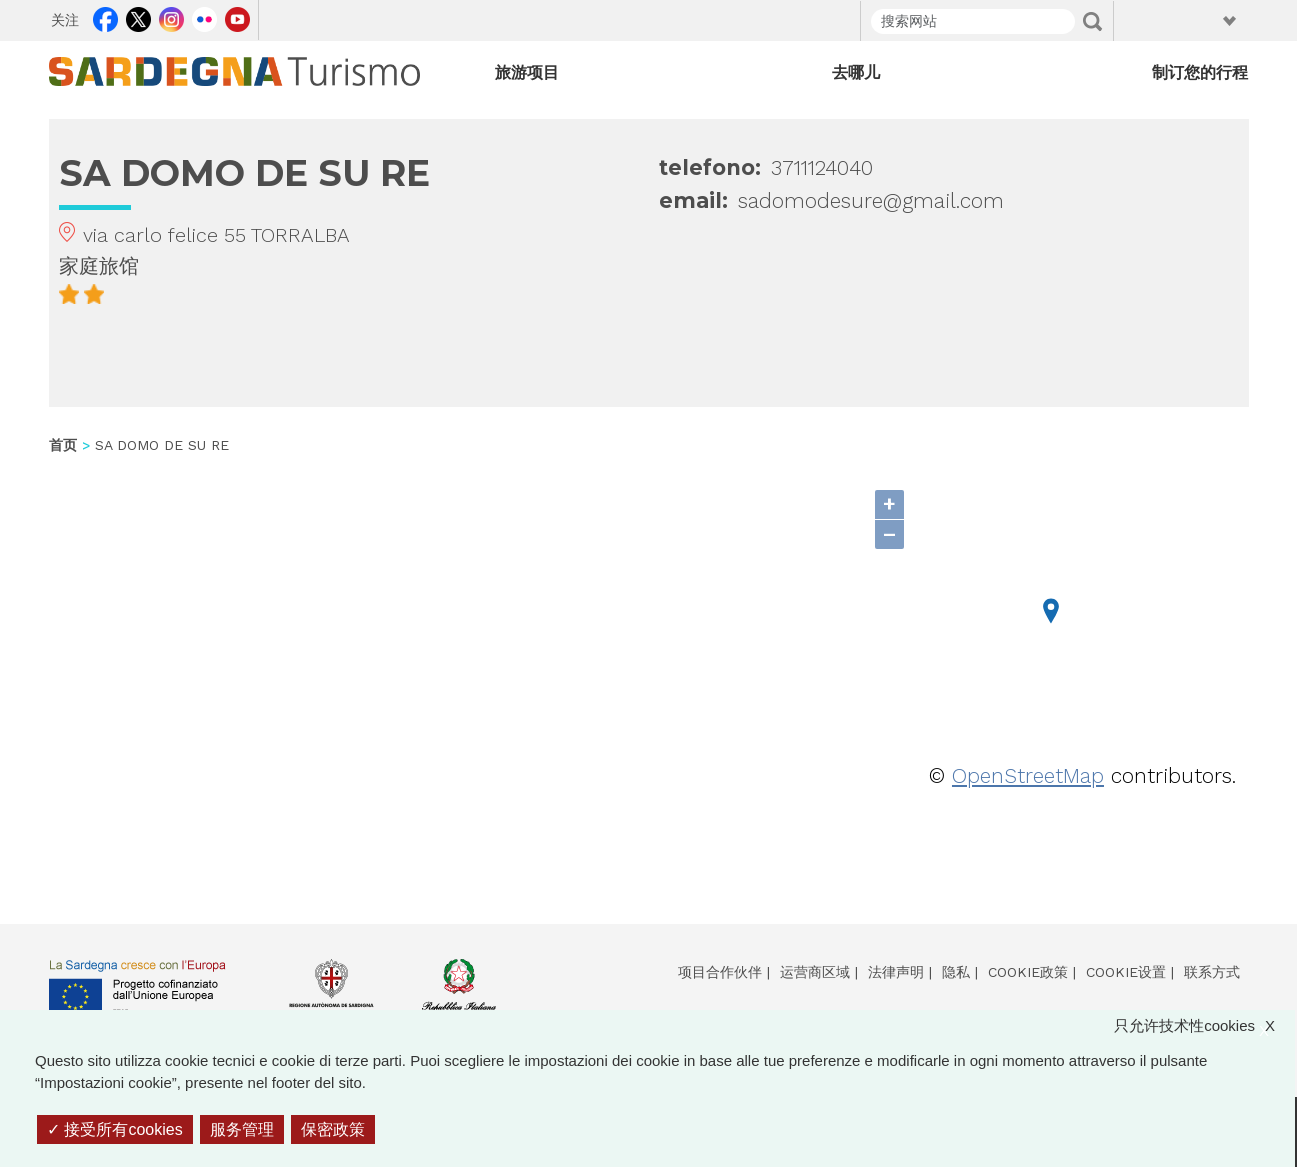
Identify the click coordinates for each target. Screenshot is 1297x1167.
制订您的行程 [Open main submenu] (1200, 72)
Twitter (138, 17)
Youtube (237, 17)
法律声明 (896, 972)
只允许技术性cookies (1204, 1026)
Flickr (204, 17)
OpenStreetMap (1028, 775)
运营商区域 (815, 972)
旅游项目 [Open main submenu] (527, 72)
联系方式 (1212, 972)
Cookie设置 (1126, 972)
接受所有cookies (115, 1129)
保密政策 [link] (333, 1129)
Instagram (171, 17)
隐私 (956, 972)
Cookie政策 (1028, 972)
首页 (63, 445)
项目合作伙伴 (720, 972)
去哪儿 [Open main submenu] (856, 72)
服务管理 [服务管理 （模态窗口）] (242, 1129)
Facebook (105, 17)
